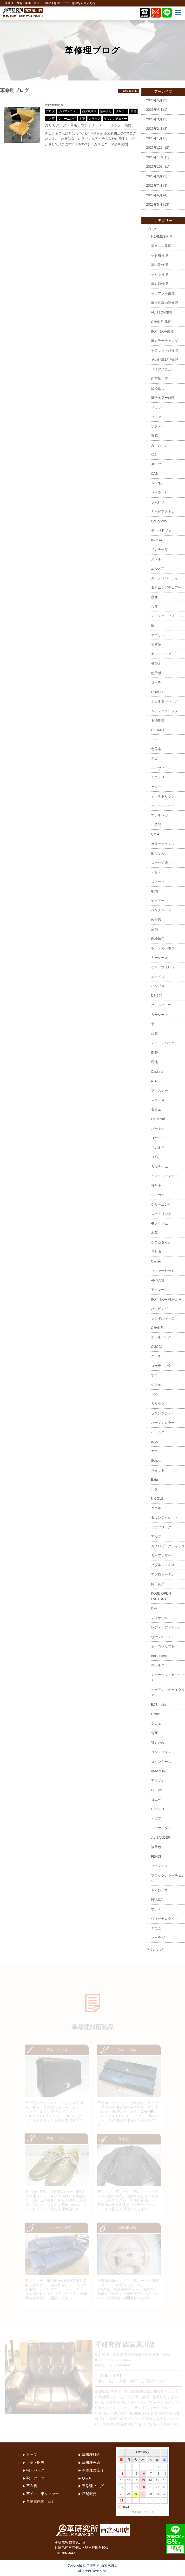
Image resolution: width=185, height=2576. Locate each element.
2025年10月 (155, 166)
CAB (154, 473)
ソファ (156, 417)
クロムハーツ (161, 1005)
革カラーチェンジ (164, 341)
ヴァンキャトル (163, 1637)
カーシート (159, 1015)
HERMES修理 (161, 236)
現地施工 (158, 939)
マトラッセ (159, 492)
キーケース (159, 958)
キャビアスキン (163, 511)
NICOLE (157, 1498)
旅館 (154, 1033)
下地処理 (158, 720)
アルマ (156, 1536)
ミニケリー (159, 777)
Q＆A (155, 834)
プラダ (156, 1909)
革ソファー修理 (163, 293)
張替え (156, 663)
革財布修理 (159, 255)
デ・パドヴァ (161, 530)
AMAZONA (159, 1771)
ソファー (158, 426)
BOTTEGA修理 (162, 331)
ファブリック (161, 1527)
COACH (157, 692)
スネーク (158, 882)
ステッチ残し (161, 863)
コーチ (156, 682)
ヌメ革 (50, 118)
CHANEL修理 (161, 322)
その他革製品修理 (164, 360)
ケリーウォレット (164, 967)
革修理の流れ (93, 2470)
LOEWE (157, 1790)
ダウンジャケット (164, 1517)
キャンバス (159, 1890)
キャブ (156, 464)
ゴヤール (158, 1138)
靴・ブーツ (35, 2478)
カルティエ (159, 1166)
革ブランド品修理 (164, 350)
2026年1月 (154, 138)
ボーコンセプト (163, 1646)
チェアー (158, 901)
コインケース (161, 1761)
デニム (156, 1928)
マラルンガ (159, 815)
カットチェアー (163, 654)
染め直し (106, 111)
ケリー (156, 787)
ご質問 (156, 825)
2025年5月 (154, 204)
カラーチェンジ (163, 844)
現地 (154, 1062)
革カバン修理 (161, 246)
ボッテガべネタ (163, 948)
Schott (156, 1460)
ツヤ (154, 1375)
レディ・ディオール (166, 1627)
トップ (31, 2455)
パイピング (159, 1309)
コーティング (161, 1366)
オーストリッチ (163, 796)
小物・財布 (35, 2462)
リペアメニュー (68, 111)
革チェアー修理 (163, 398)
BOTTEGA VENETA (166, 1299)
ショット (158, 1470)
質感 (133, 111)
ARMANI (157, 1280)
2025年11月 (155, 157)
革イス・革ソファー (42, 2494)
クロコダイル (161, 1242)
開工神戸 (158, 1584)
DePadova (159, 521)
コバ (154, 1157)
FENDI (156, 1856)
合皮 (154, 606)
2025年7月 (154, 185)
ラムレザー (159, 502)
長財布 (156, 1252)
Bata (154, 1479)
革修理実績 (91, 2462)
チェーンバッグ (163, 1043)
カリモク (94, 118)
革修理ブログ (93, 2486)
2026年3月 (154, 119)
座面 (154, 597)
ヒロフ (156, 1818)
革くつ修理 (159, 274)
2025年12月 (155, 147)
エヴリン (158, 635)
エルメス (158, 568)
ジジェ (156, 1385)
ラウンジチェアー (115, 118)
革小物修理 (159, 265)
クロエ (156, 1724)
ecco (154, 1441)
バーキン (158, 1128)
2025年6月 (154, 195)
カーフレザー (161, 1555)
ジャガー (158, 1195)
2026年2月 (154, 128)
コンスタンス (161, 1752)
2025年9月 (154, 176)
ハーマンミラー (163, 1422)
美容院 (156, 644)
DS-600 (156, 996)
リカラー (121, 111)
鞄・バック (35, 2470)
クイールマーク (163, 806)
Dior (154, 1608)
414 (154, 1081)
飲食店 (156, 920)
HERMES (158, 730)
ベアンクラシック (164, 711)
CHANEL (158, 1328)
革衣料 (31, 2486)
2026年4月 (154, 109)
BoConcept (159, 1656)
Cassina (157, 1071)
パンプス (158, 986)
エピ (154, 758)
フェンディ (159, 1866)
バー (154, 739)
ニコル (156, 1508)
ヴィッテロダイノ (164, 1919)
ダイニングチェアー (166, 587)
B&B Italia (158, 1705)
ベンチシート (161, 910)
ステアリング (161, 1214)
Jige (154, 1394)
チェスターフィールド (168, 616)
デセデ (156, 872)
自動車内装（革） (40, 2501)
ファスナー (159, 1090)
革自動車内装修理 (164, 303)
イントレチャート (164, 1176)
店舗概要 (89, 2494)
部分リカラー (161, 853)
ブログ (50, 111)
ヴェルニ (158, 1665)
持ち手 (156, 1185)
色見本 (156, 749)
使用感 (156, 673)
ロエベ (156, 1799)
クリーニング (67, 118)
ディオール (159, 1618)
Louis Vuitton (160, 1119)
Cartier (156, 1261)
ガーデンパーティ (164, 578)
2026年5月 (154, 100)
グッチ (156, 1356)
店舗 (154, 929)
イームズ (158, 1432)
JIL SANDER (160, 1837)
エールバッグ (161, 1337)
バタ (154, 1489)
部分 (154, 1052)
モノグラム (159, 1223)
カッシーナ (159, 445)
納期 (154, 891)
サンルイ (158, 1147)
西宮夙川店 (89, 111)
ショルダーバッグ (164, 701)
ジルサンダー (161, 1828)
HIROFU (157, 1809)
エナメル (158, 977)
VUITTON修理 (161, 312)
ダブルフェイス (163, 1565)
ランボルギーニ (163, 1318)
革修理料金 (91, 2455)
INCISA (156, 540)
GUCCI (156, 1347)
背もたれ (158, 1742)
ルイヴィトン (161, 768)
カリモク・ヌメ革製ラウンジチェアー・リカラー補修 (88, 125)
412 (154, 454)
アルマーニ (159, 1290)
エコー (156, 1451)
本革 (82, 118)
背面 (154, 1733)
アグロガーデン (163, 1574)
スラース (158, 1100)
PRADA (157, 1900)
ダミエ (156, 1109)
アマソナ (158, 1780)
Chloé (155, 1714)
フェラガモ (159, 1938)
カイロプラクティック (168, 1546)
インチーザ (159, 549)
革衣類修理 (159, 284)
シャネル (158, 483)
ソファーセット (163, 1271)
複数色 (156, 1847)
